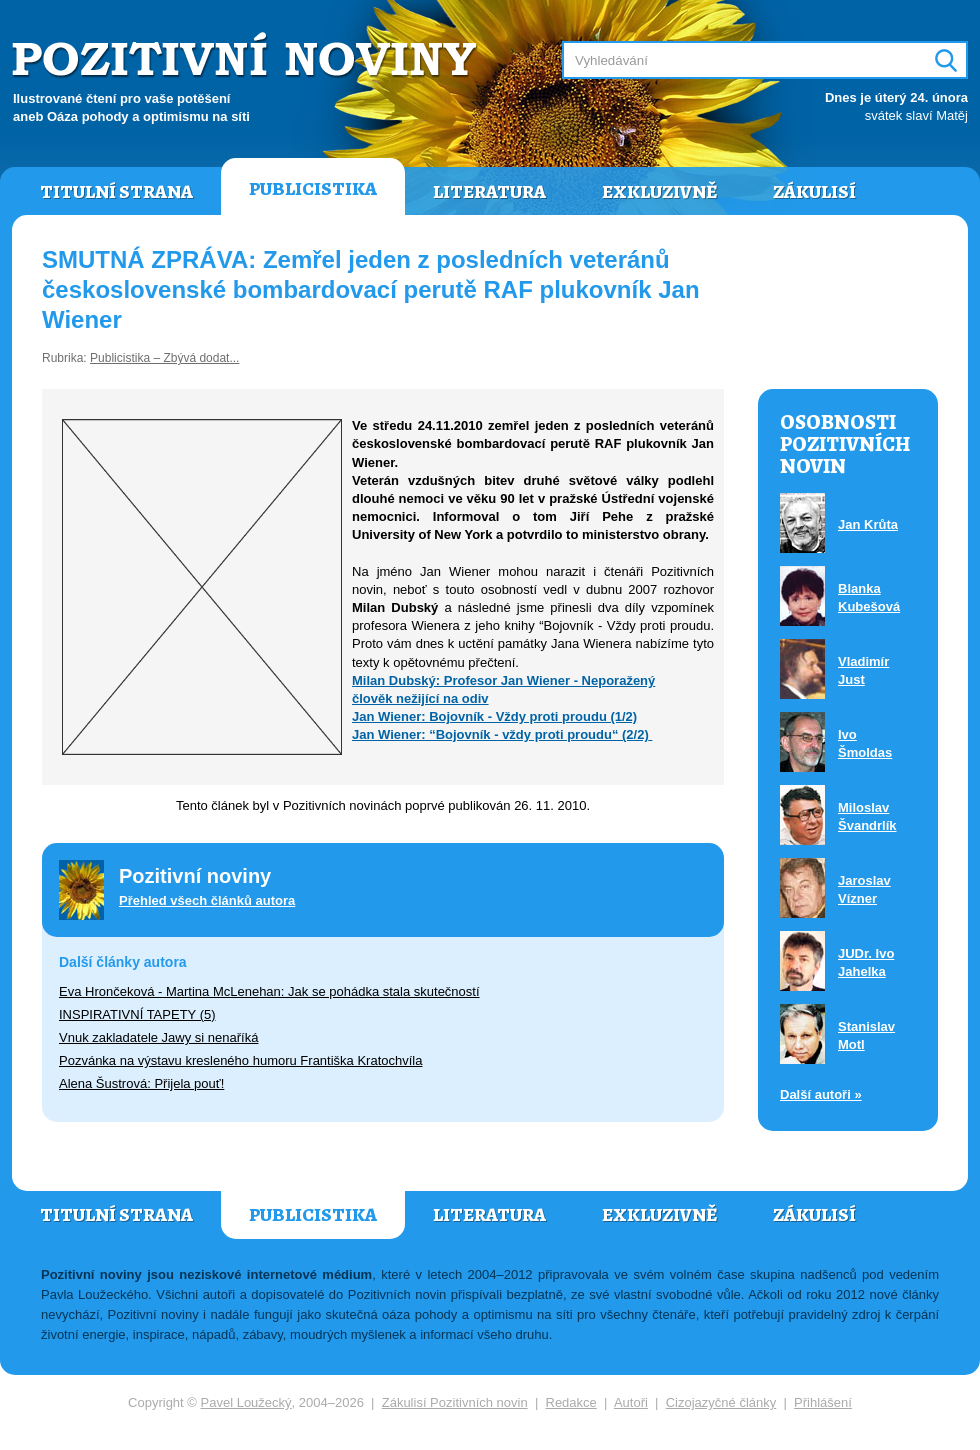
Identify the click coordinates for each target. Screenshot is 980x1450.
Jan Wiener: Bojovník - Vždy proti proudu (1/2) (494, 716)
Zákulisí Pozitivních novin (455, 1402)
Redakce (571, 1402)
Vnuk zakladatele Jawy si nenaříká (158, 1037)
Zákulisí (814, 192)
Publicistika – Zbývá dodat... (164, 358)
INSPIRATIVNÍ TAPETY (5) (137, 1014)
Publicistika (313, 189)
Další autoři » (821, 1094)
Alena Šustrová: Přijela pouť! (141, 1083)
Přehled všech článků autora (207, 900)
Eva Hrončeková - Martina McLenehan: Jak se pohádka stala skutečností (269, 991)
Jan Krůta (868, 524)
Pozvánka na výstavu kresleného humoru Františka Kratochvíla (240, 1060)
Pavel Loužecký (246, 1402)
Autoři (631, 1402)
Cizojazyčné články (721, 1402)
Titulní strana (116, 192)
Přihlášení (823, 1402)
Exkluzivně (659, 192)
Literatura (489, 192)
